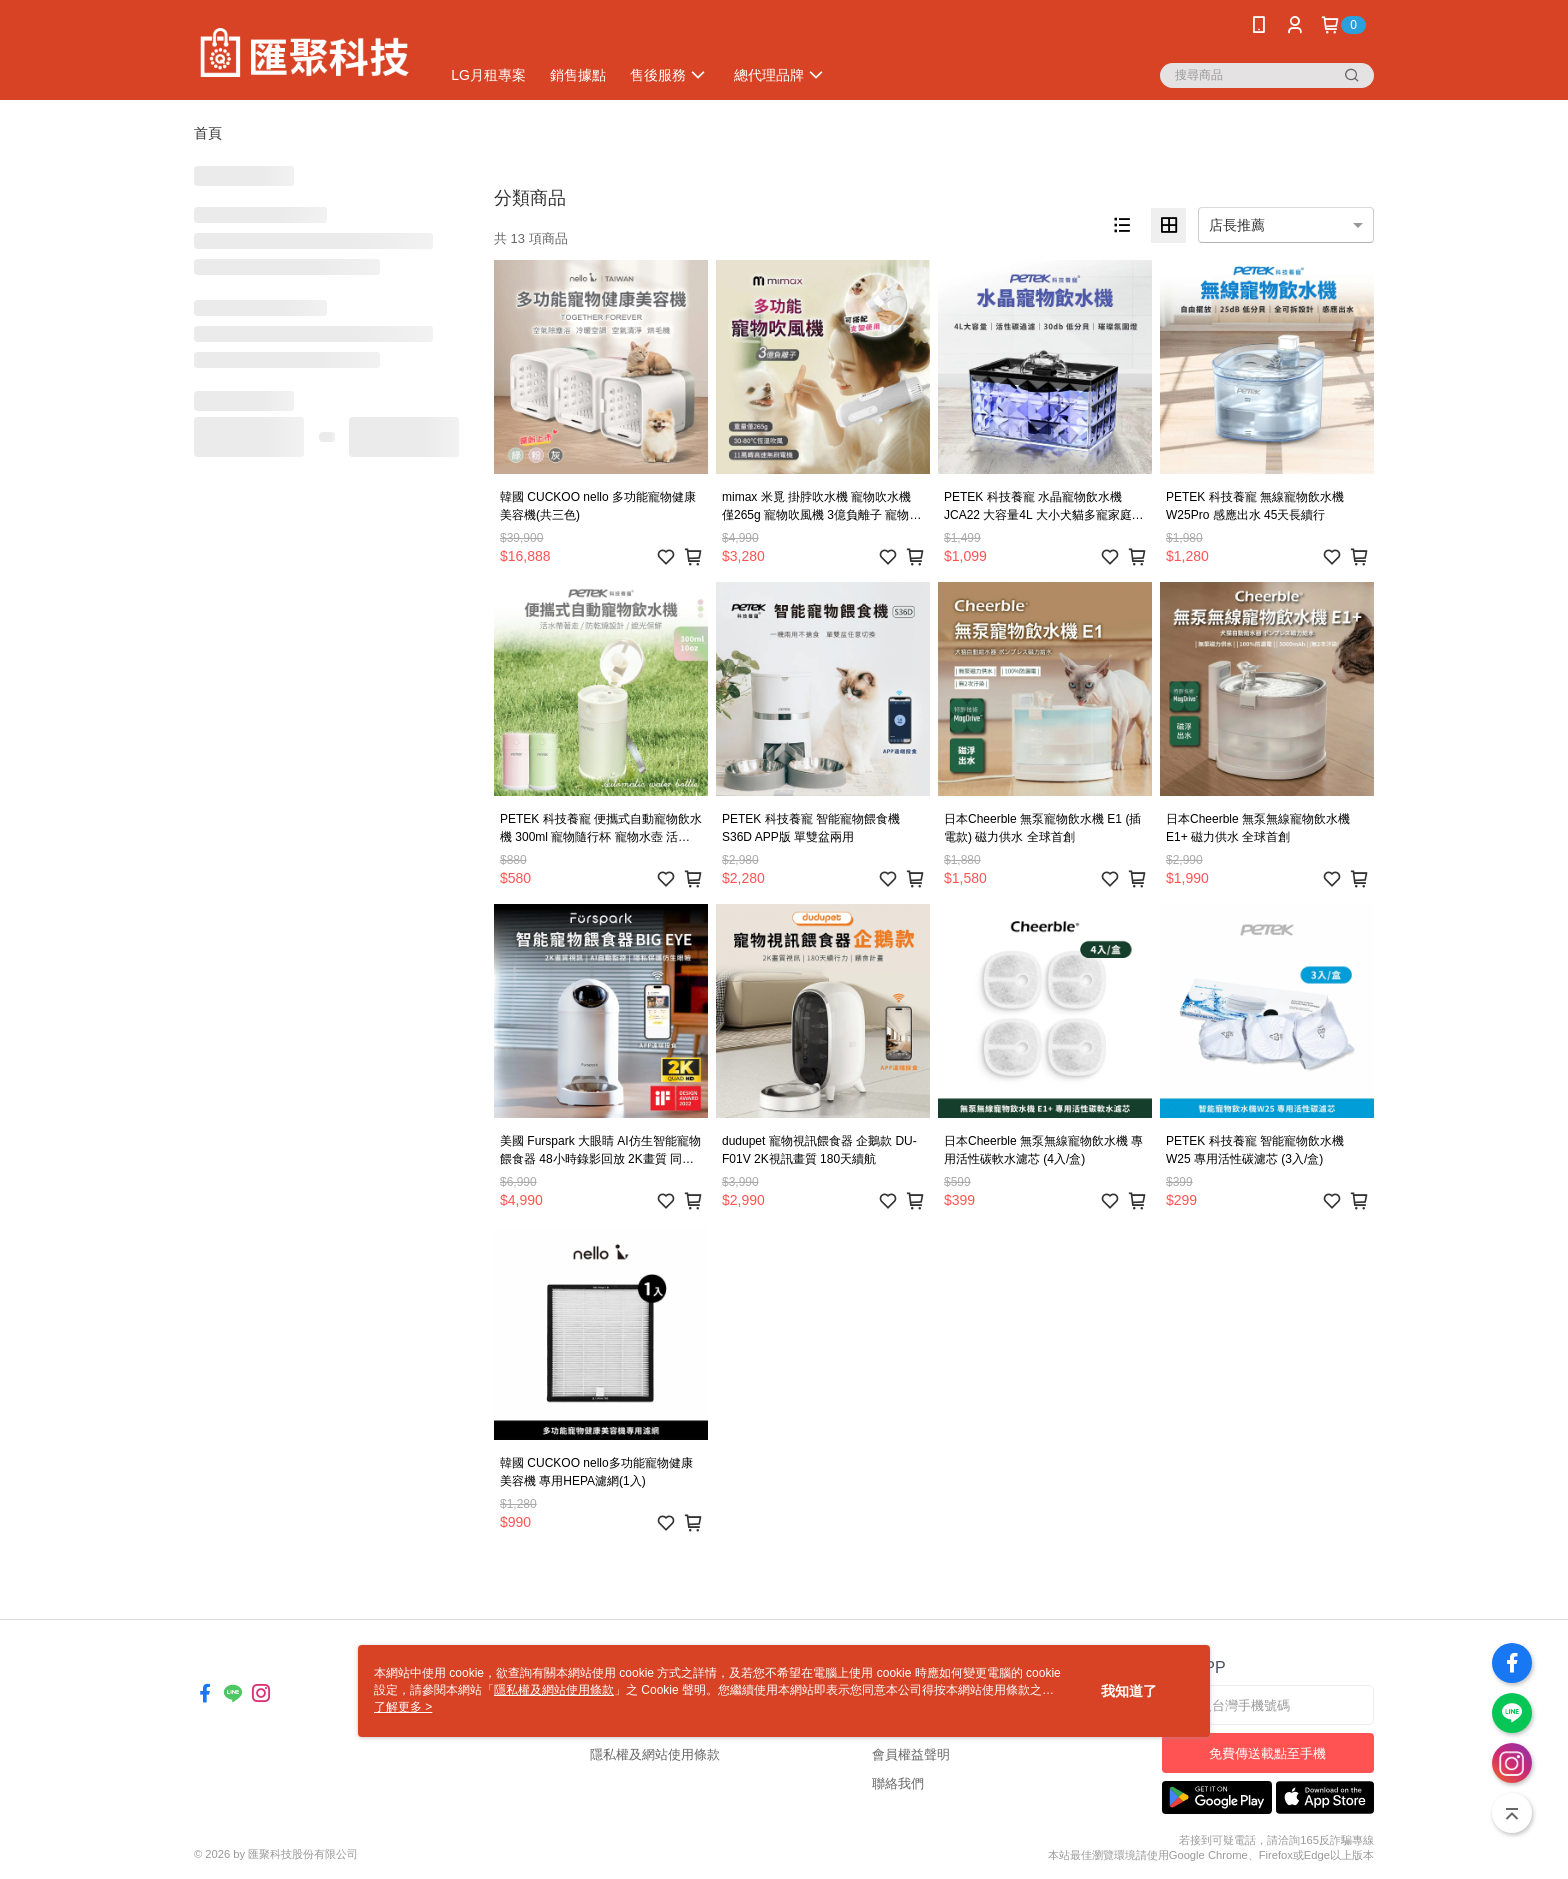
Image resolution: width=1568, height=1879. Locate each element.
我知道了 (1129, 1691)
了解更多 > (403, 1707)
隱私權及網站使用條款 (655, 1754)
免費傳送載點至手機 (1267, 1753)
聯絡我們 (898, 1783)
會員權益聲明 (911, 1754)
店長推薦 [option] (1237, 225)
